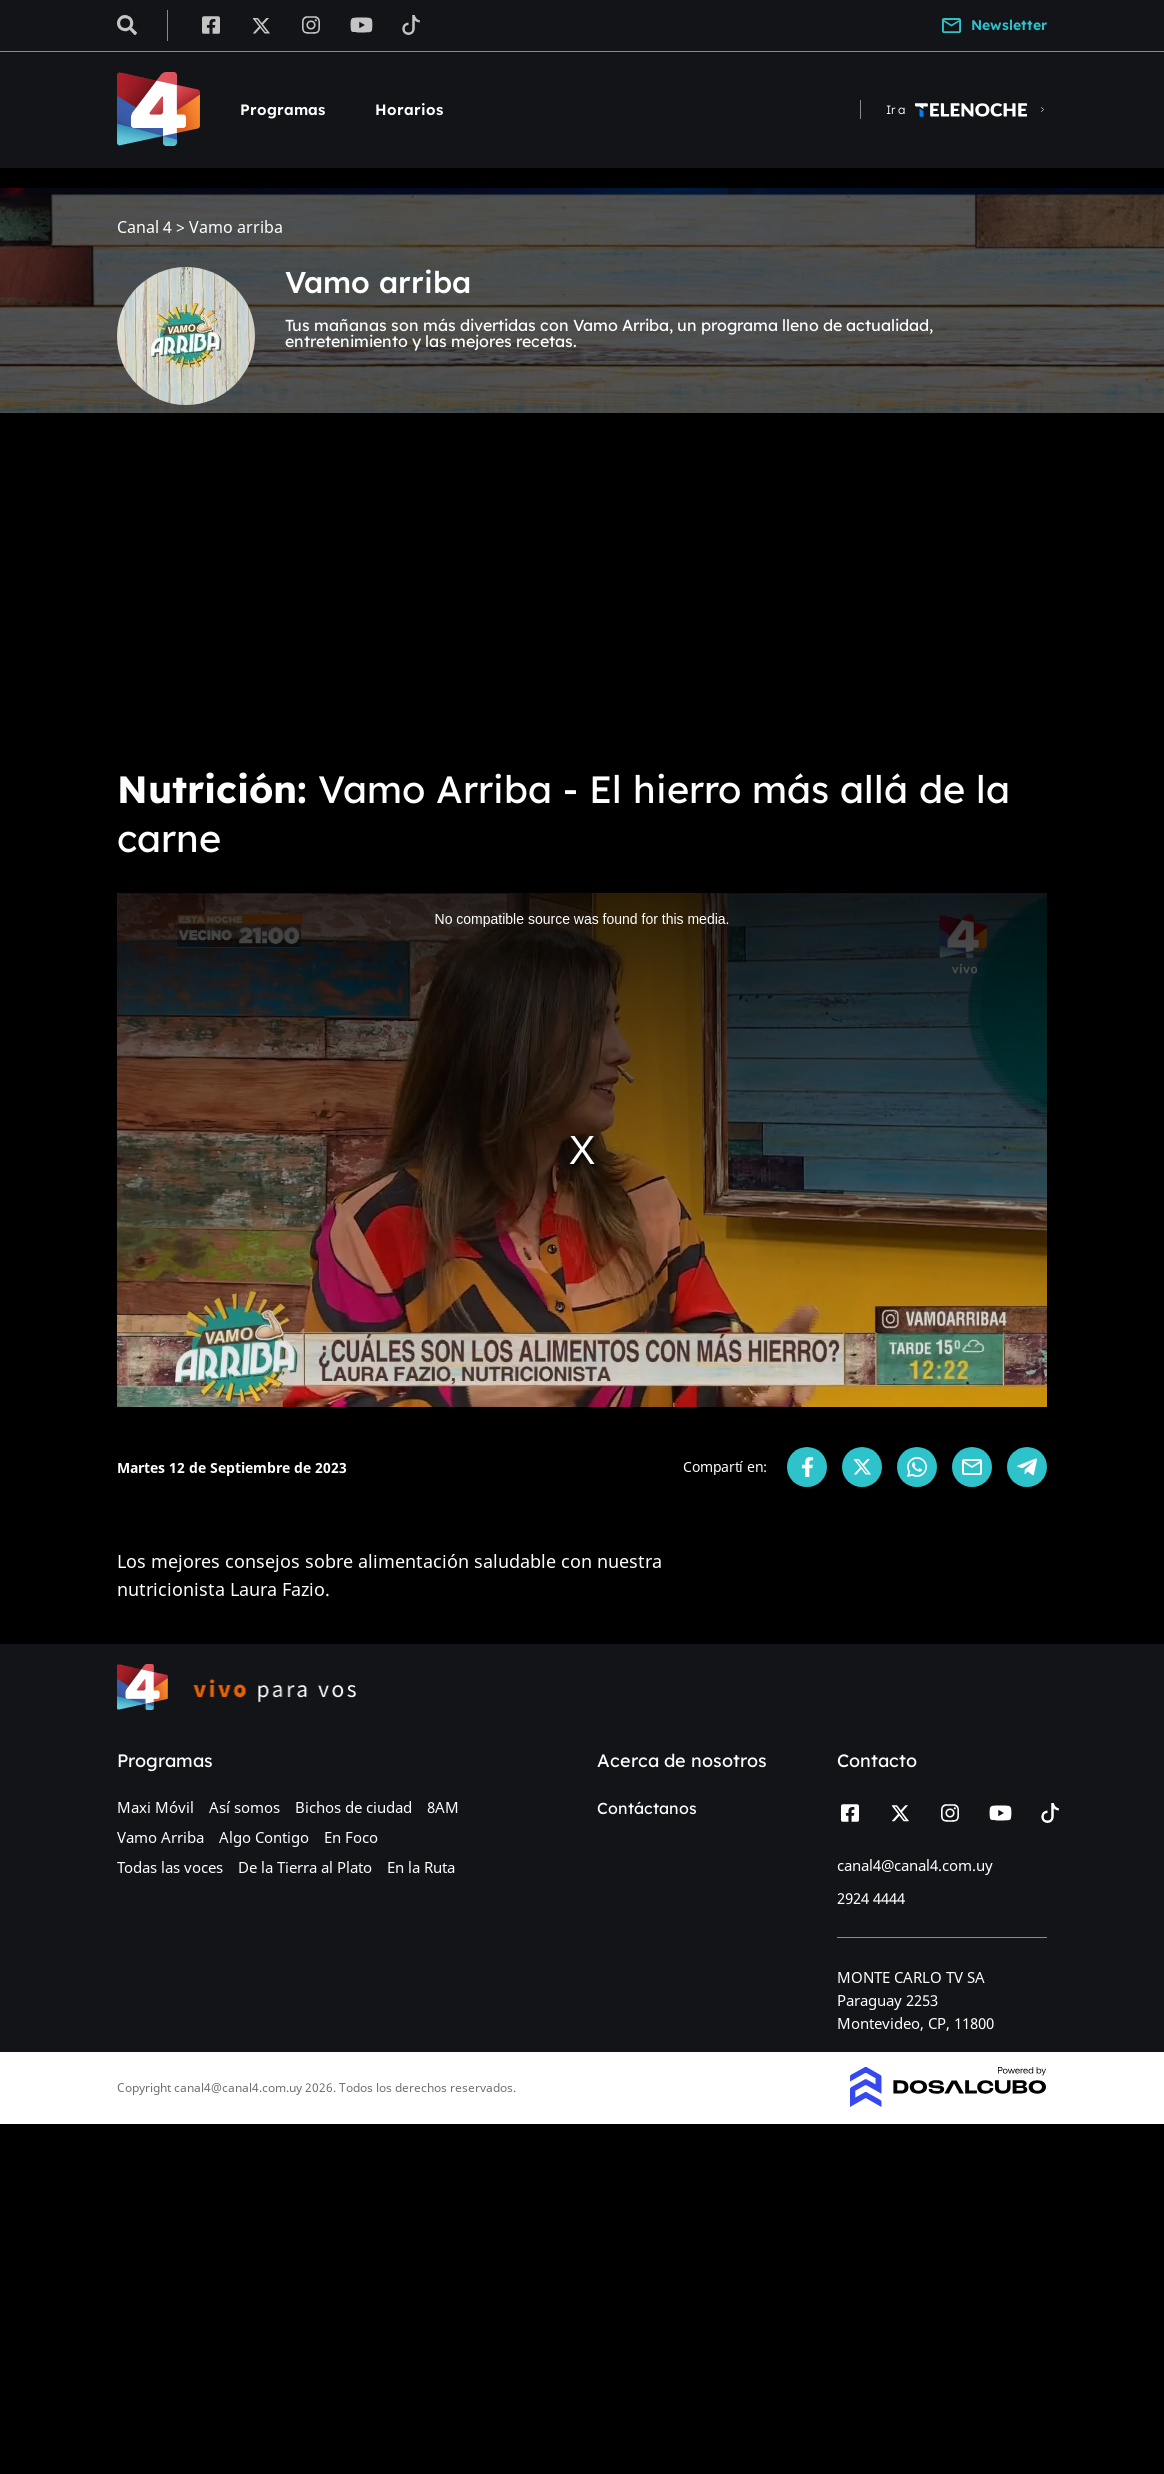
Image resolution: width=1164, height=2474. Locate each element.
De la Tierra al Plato (305, 1867)
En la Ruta (421, 1867)
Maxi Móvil (155, 1807)
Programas (282, 109)
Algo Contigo (264, 1837)
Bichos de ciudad (353, 1807)
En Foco (351, 1837)
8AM (443, 1807)
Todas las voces (170, 1867)
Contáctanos (647, 1808)
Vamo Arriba (160, 1837)
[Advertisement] (582, 600)
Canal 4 (144, 227)
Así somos (244, 1807)
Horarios (409, 109)
